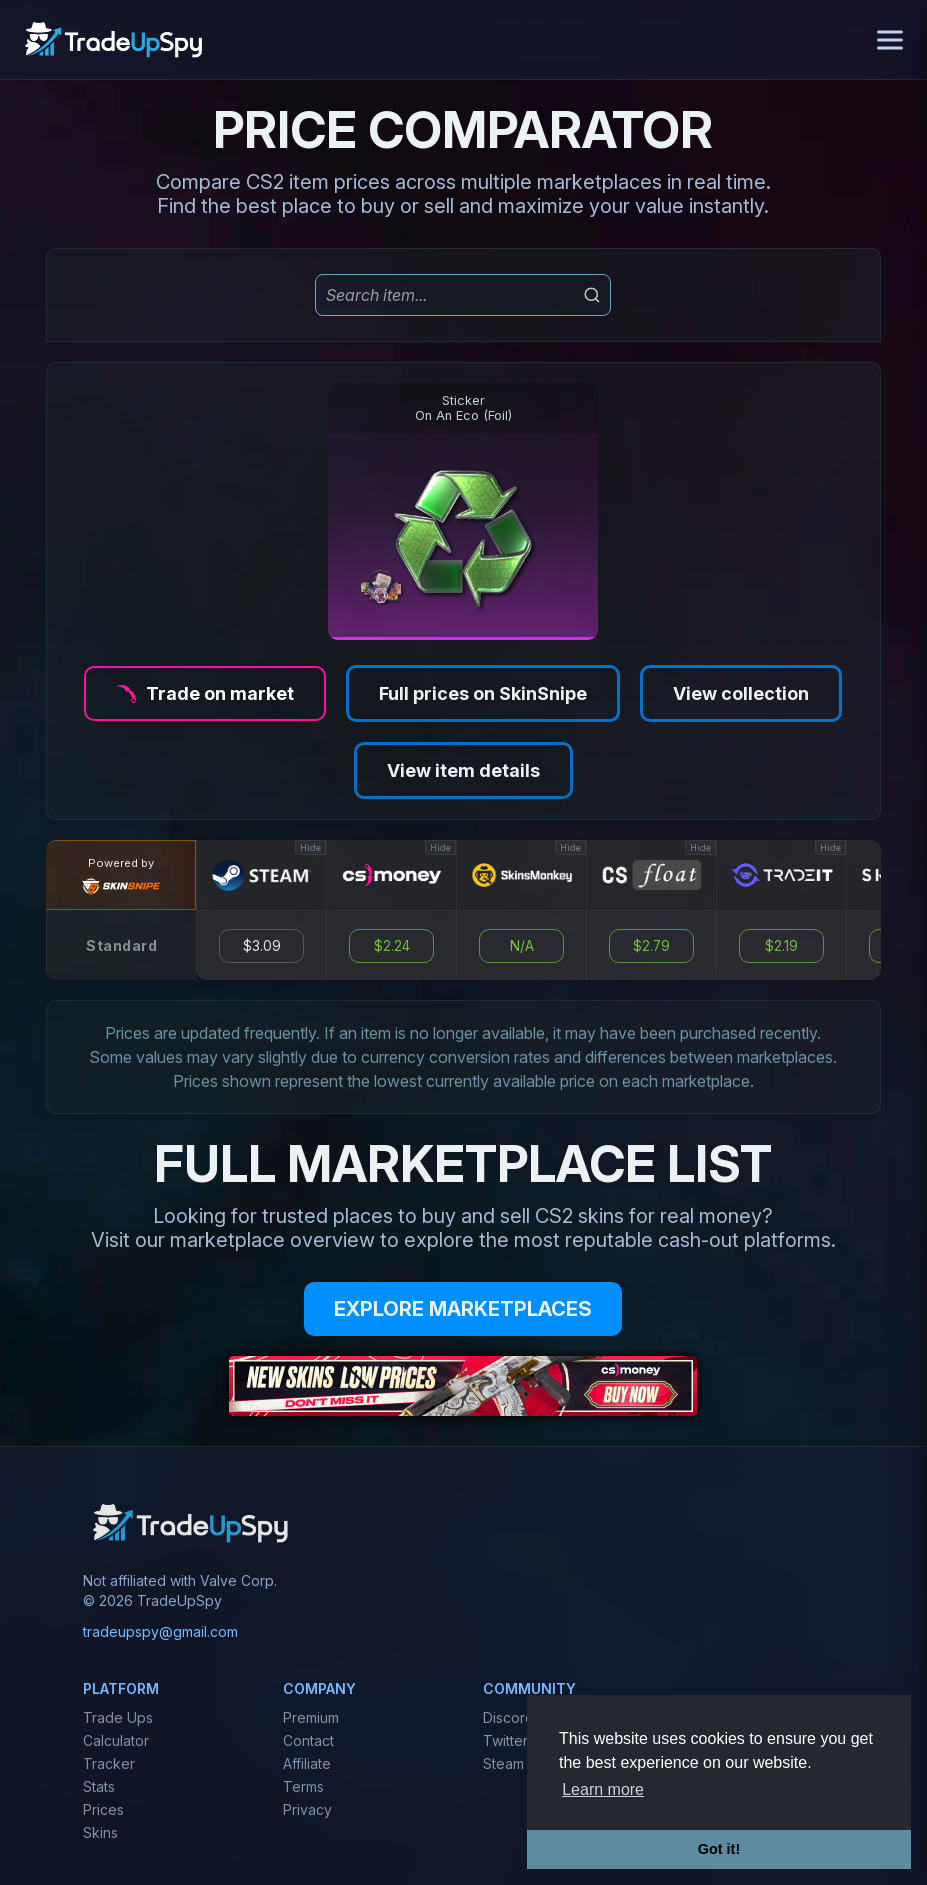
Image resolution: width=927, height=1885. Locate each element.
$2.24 (392, 946)
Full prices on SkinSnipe (483, 693)
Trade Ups (118, 1717)
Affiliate (307, 1763)
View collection (741, 693)
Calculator (116, 1740)
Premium (311, 1717)
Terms (303, 1786)
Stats (99, 1786)
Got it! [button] (719, 1849)
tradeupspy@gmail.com (160, 1631)
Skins (100, 1832)
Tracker (109, 1763)
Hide (310, 847)
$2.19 (781, 946)
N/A (522, 946)
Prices (103, 1809)
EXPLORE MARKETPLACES (463, 1309)
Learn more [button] (603, 1789)
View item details (463, 770)
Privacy (307, 1809)
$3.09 (262, 946)
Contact (308, 1740)
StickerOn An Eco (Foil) (463, 408)
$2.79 (651, 946)
